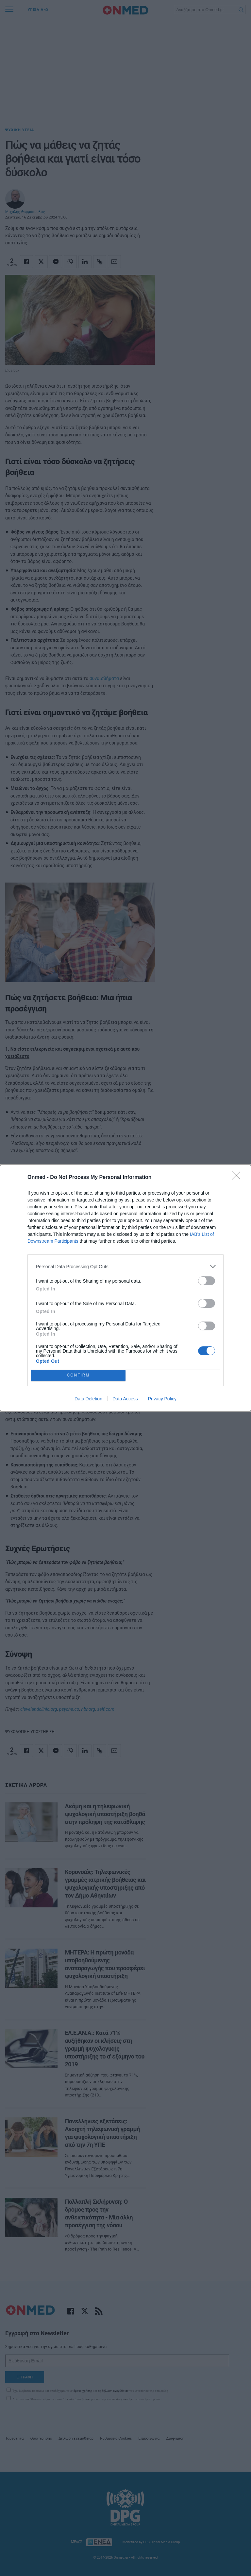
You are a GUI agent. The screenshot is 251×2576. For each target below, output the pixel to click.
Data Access (125, 1398)
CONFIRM (78, 1375)
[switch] (206, 1280)
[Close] (238, 1177)
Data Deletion (88, 1398)
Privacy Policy (162, 1398)
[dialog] (125, 1288)
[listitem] (125, 1266)
